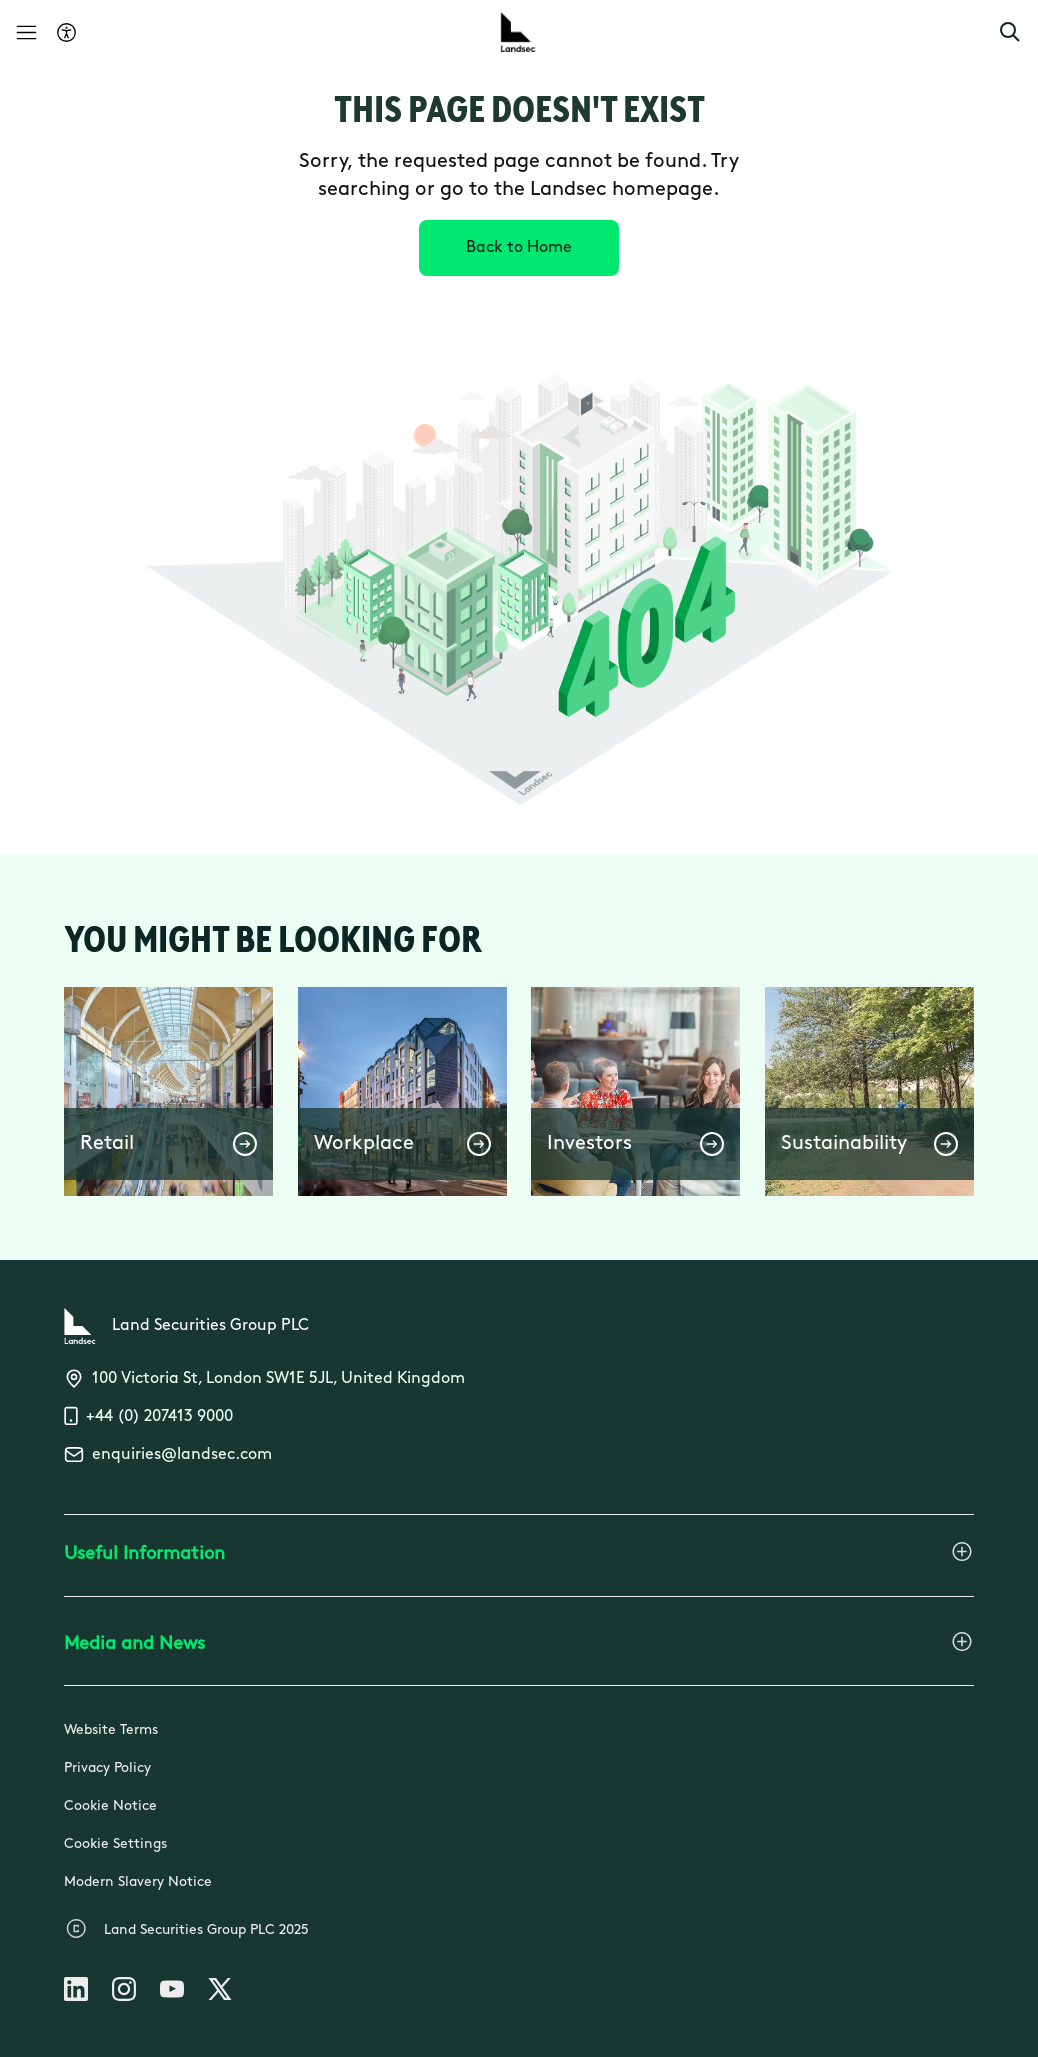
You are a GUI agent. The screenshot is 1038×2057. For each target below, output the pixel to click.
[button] (1010, 32)
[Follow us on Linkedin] (76, 1993)
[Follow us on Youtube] (172, 1993)
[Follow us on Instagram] (124, 1993)
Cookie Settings (115, 1844)
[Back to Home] (519, 248)
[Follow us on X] (220, 1993)
